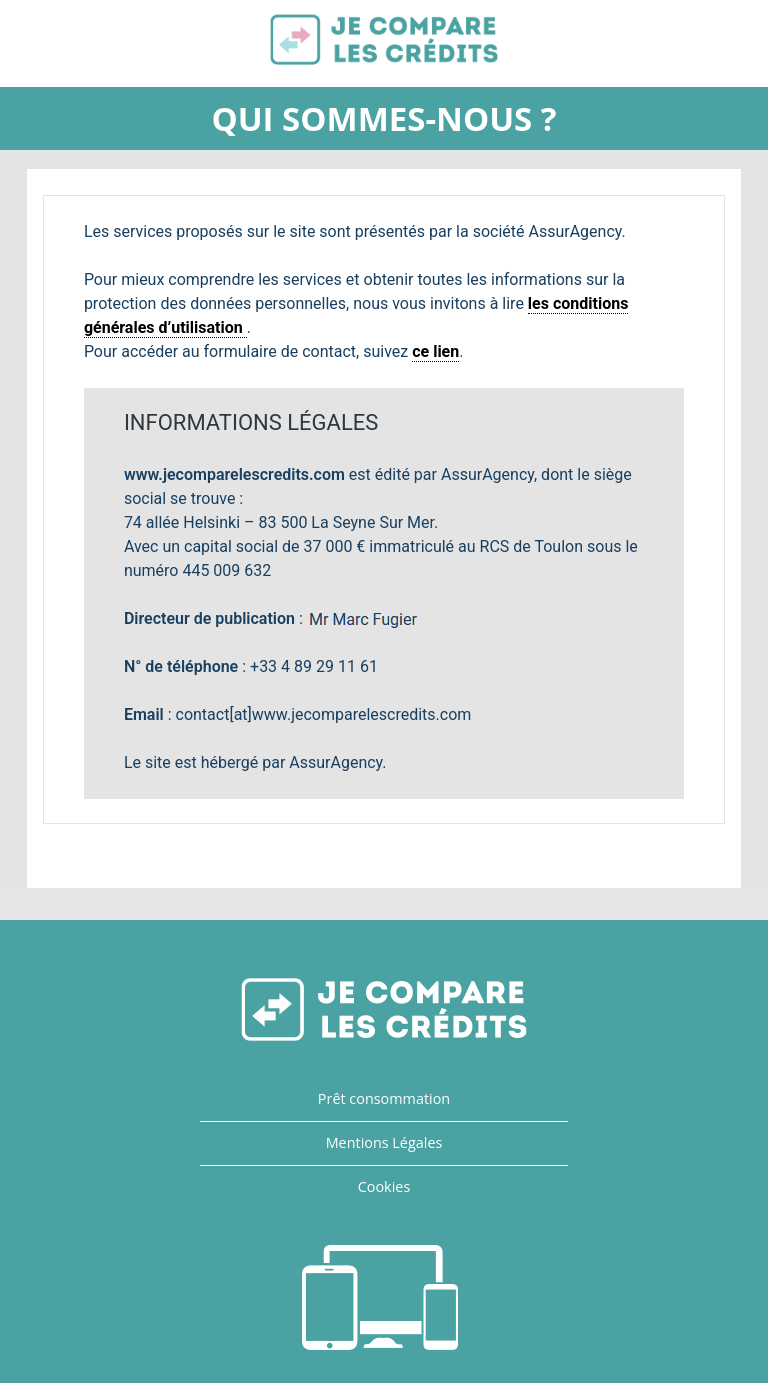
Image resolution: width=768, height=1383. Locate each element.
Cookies (384, 1186)
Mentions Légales (384, 1142)
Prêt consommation (384, 1098)
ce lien (435, 351)
